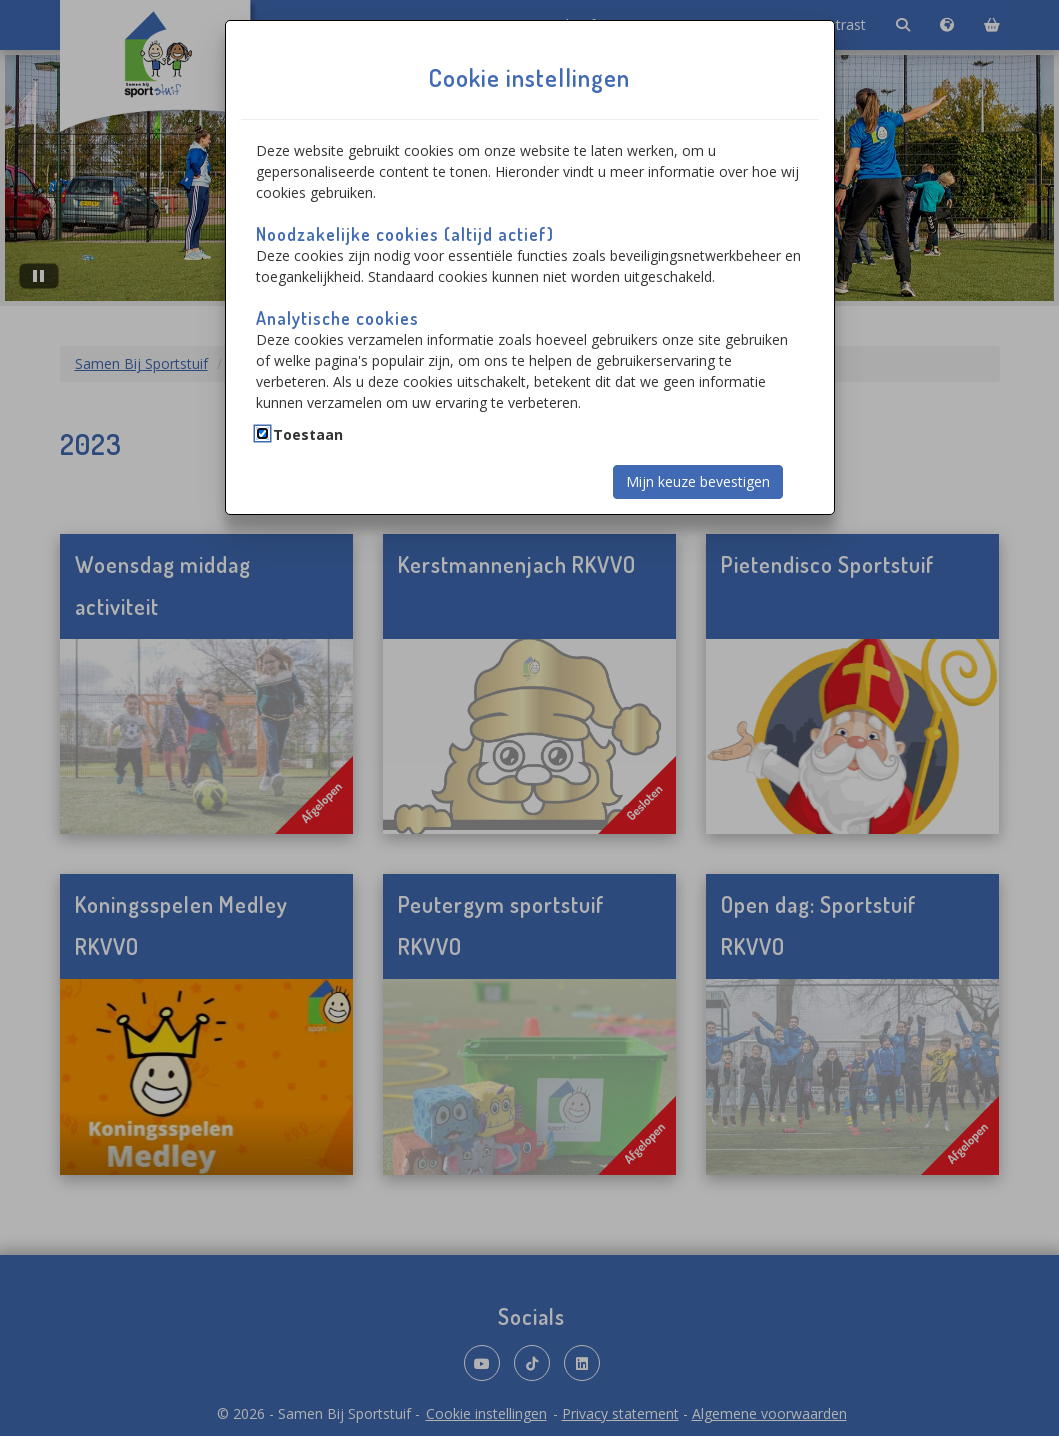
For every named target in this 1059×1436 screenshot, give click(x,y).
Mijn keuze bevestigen (698, 481)
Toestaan (308, 434)
